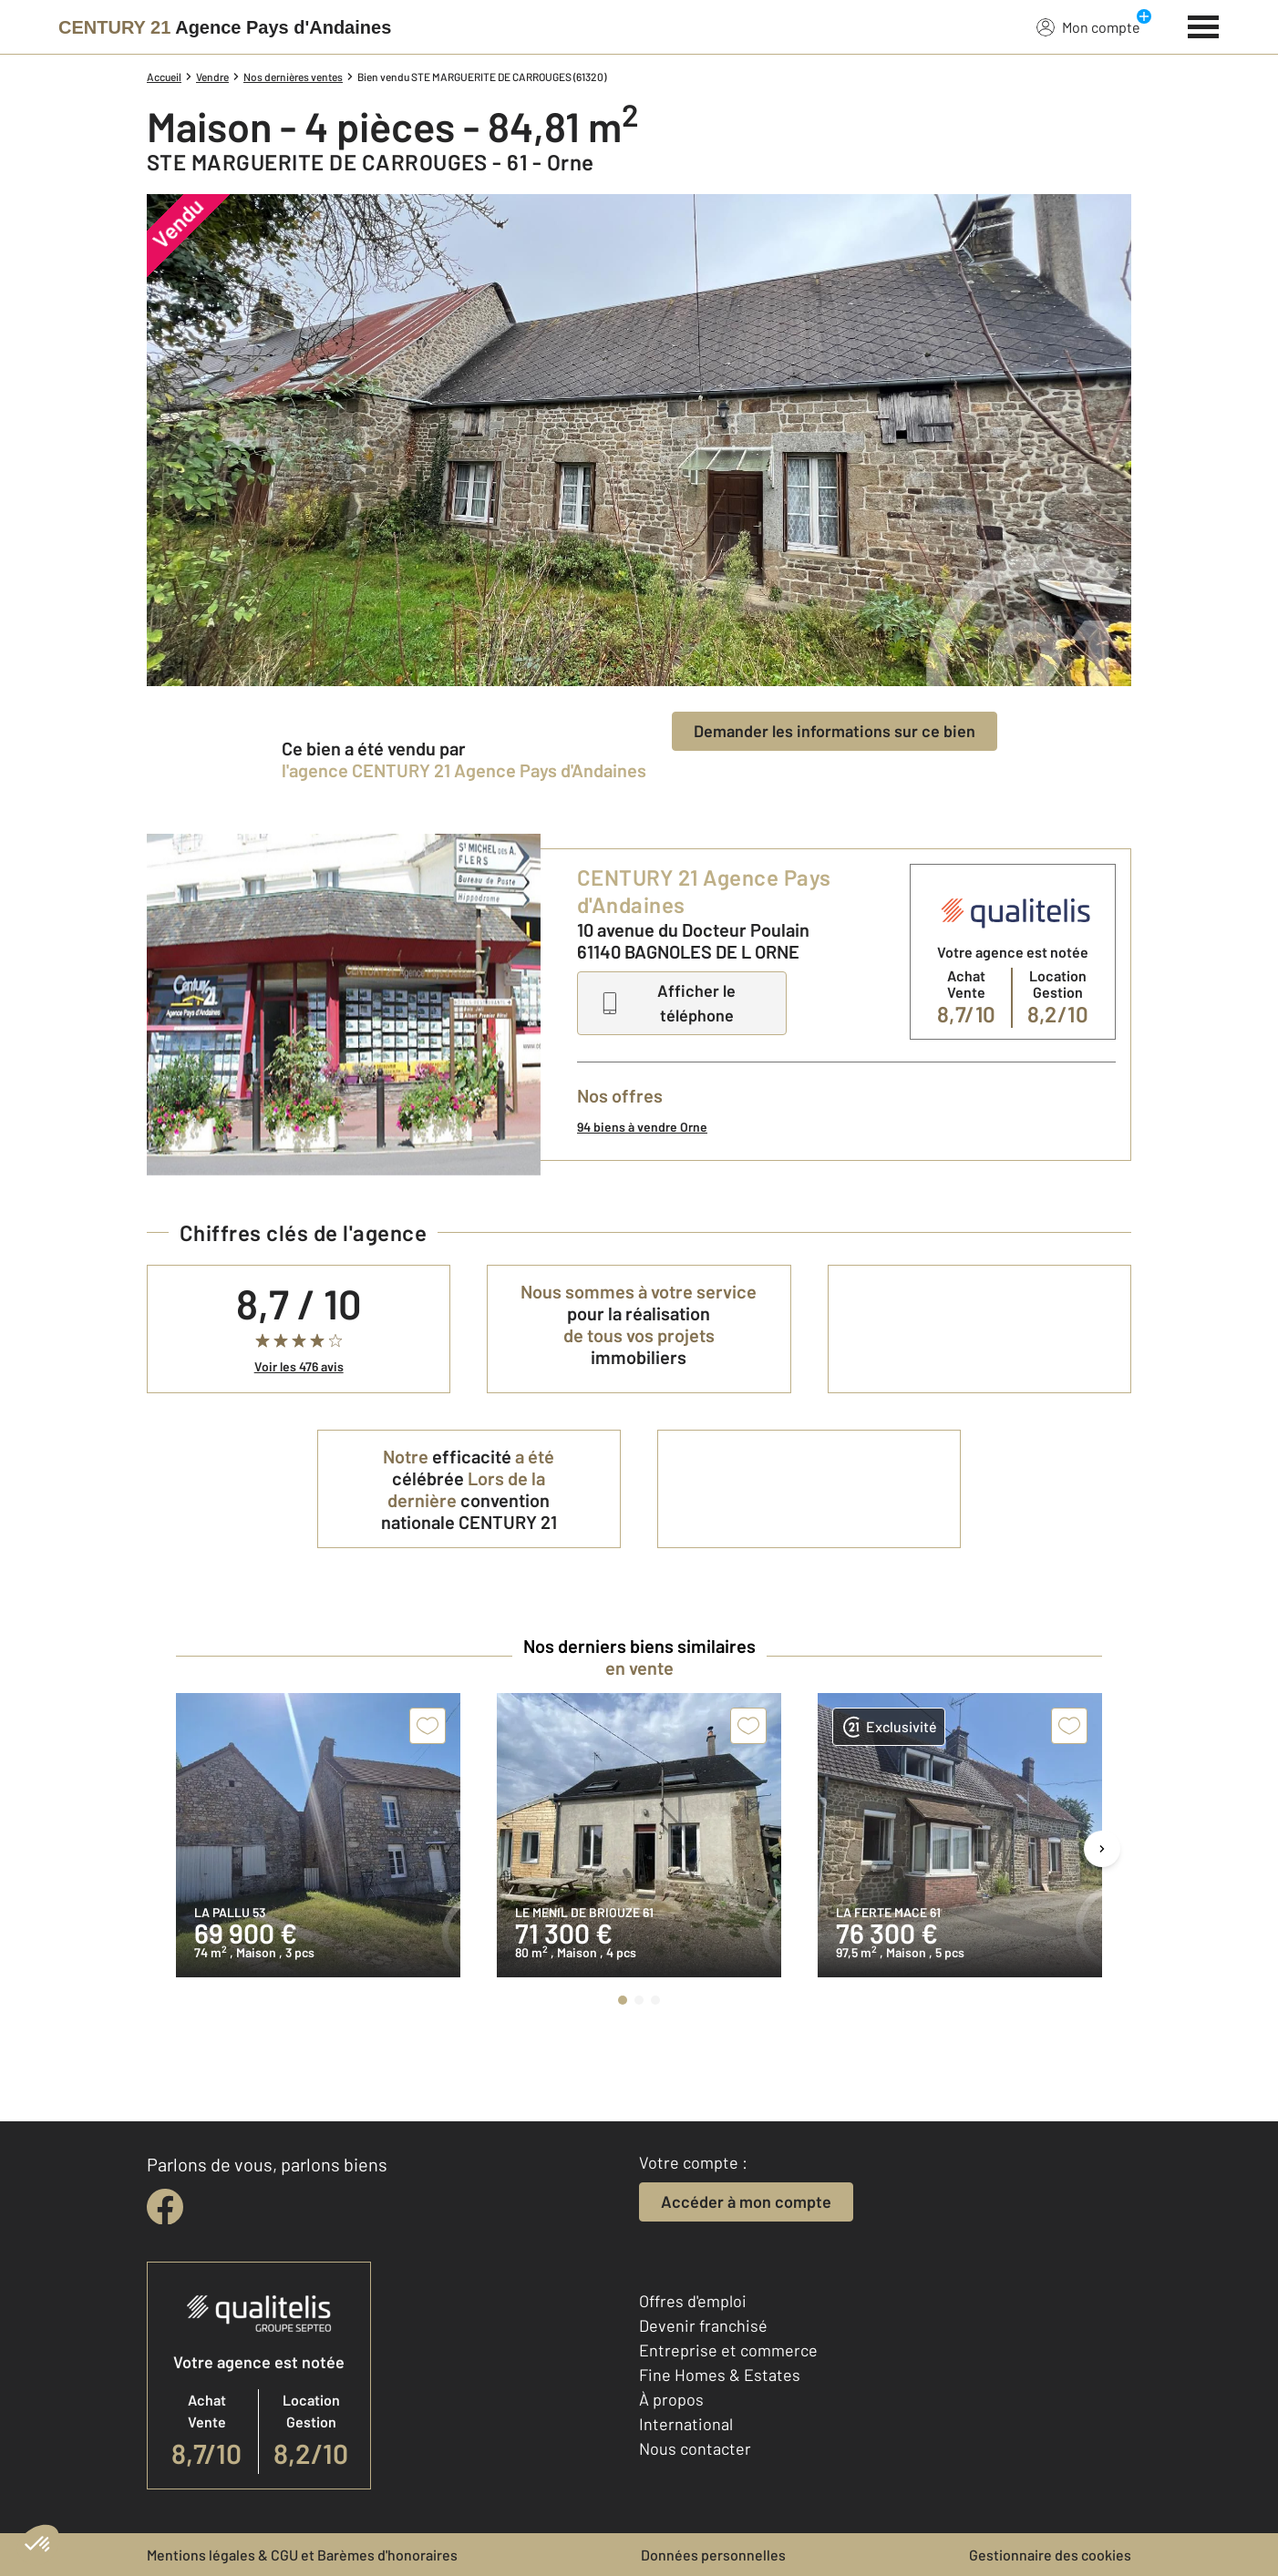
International (686, 2424)
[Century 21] (224, 27)
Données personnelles (713, 2554)
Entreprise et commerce (728, 2350)
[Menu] (1204, 24)
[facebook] (165, 2207)
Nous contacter (695, 2448)
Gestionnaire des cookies (1050, 2554)
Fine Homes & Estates (719, 2375)
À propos (671, 2399)
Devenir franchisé (703, 2325)
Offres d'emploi (693, 2301)
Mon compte (1088, 26)
